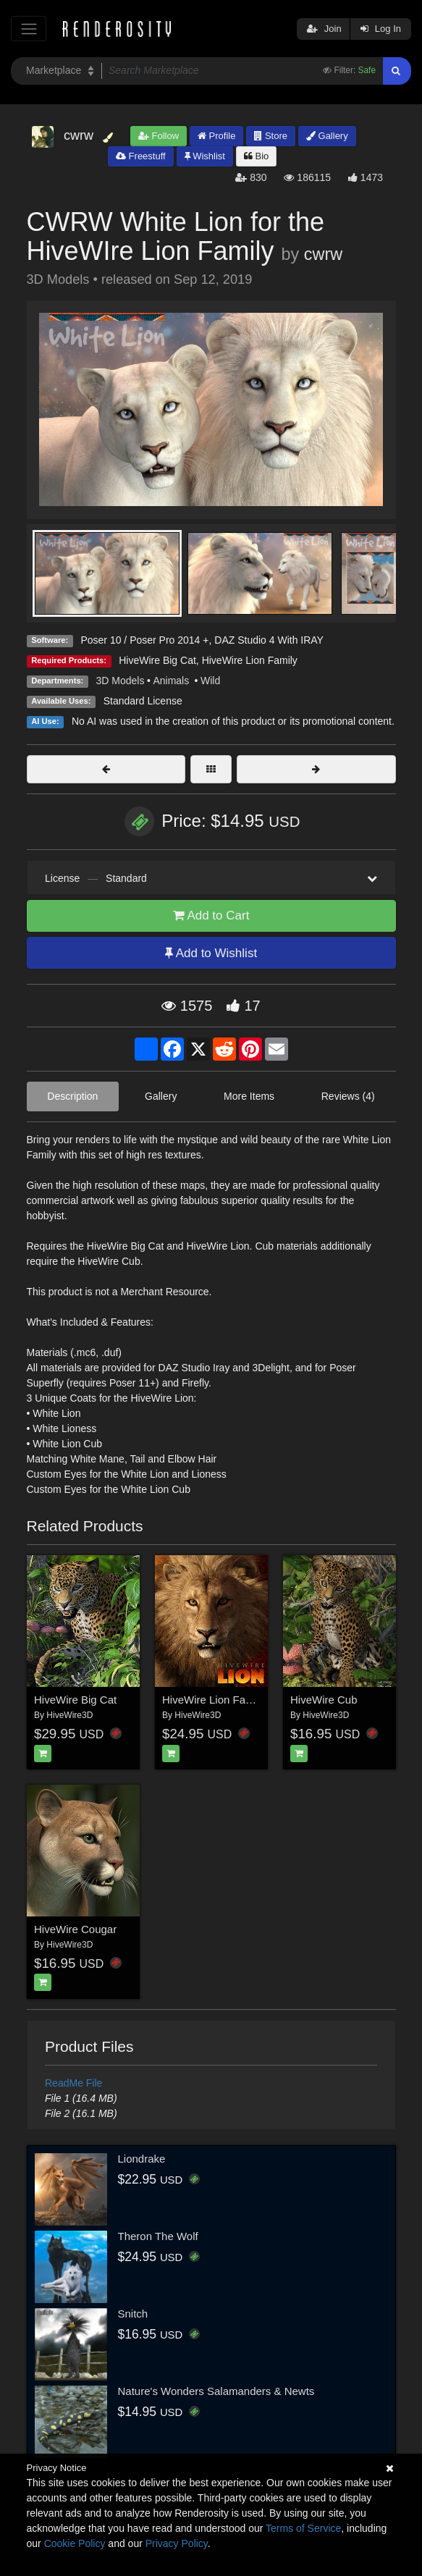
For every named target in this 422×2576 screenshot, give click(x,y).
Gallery (327, 135)
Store (270, 135)
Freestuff (141, 156)
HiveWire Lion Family (249, 660)
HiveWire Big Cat (157, 660)
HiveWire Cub (324, 1699)
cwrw (323, 254)
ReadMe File (73, 2083)
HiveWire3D (69, 1715)
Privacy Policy (176, 2543)
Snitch (133, 2313)
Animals (172, 680)
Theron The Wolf (158, 2236)
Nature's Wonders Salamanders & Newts (216, 2391)
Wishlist (205, 156)
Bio (256, 156)
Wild (210, 680)
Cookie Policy (75, 2543)
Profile (216, 135)
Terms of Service (303, 2528)
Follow (158, 135)
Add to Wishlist (211, 953)
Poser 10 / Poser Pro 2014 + (144, 640)
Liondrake (142, 2158)
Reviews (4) (348, 1096)
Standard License (143, 701)
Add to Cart (211, 915)
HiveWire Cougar (75, 1929)
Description (72, 1096)
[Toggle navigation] (28, 28)
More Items (249, 1096)
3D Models (120, 680)
